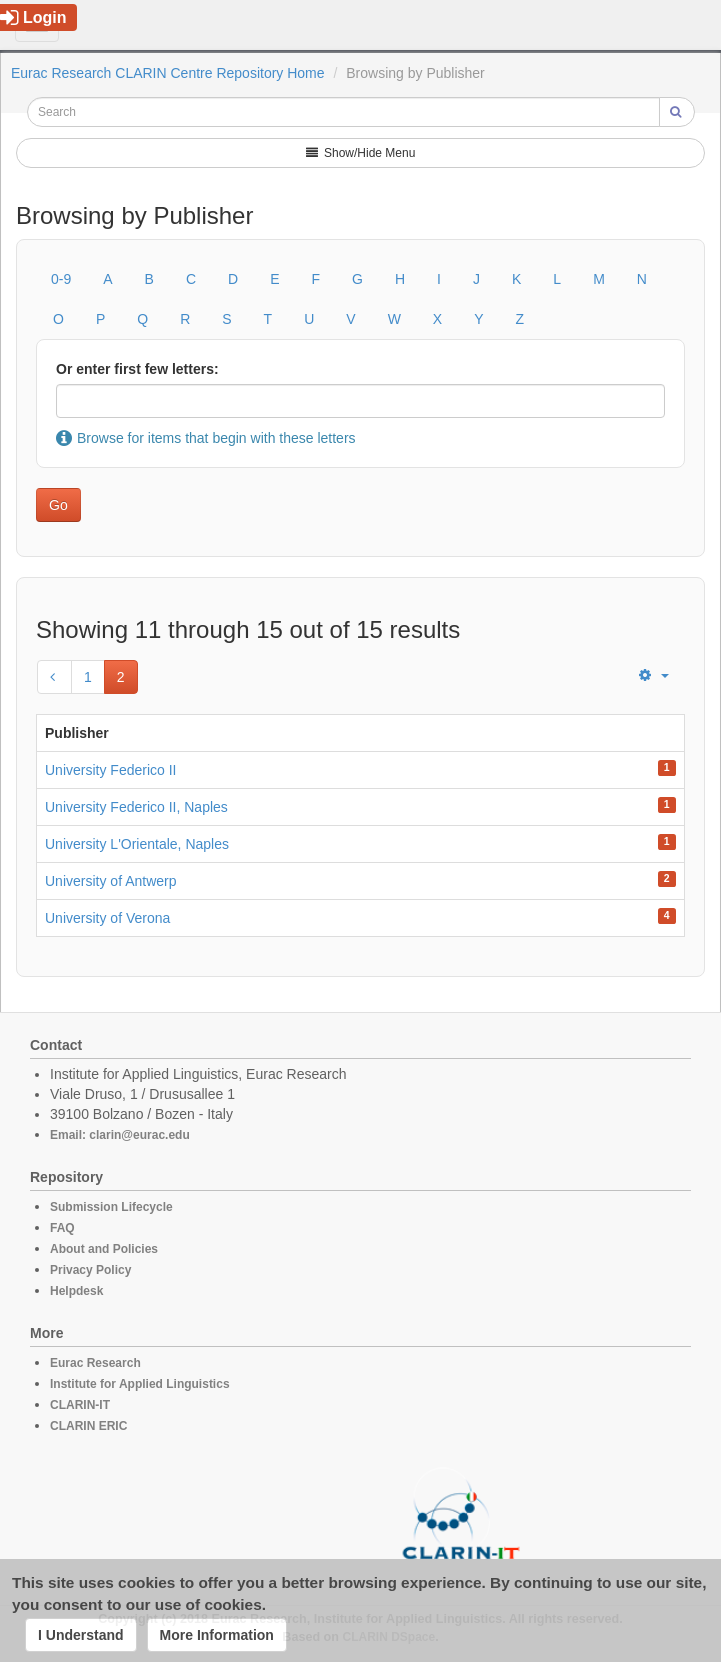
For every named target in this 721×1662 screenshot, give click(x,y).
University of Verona (107, 918)
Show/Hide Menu (361, 153)
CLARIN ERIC (88, 1426)
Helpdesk (76, 1291)
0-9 (61, 279)
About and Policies (104, 1249)
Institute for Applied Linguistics (140, 1384)
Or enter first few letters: (137, 369)
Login (33, 17)
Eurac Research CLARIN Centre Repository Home (168, 73)
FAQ (62, 1228)
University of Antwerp (111, 881)
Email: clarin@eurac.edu (120, 1135)
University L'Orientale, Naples (137, 844)
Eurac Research (95, 1363)
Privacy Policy (90, 1270)
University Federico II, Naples (136, 807)
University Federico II (110, 770)
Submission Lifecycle (111, 1207)
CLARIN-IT (80, 1405)
